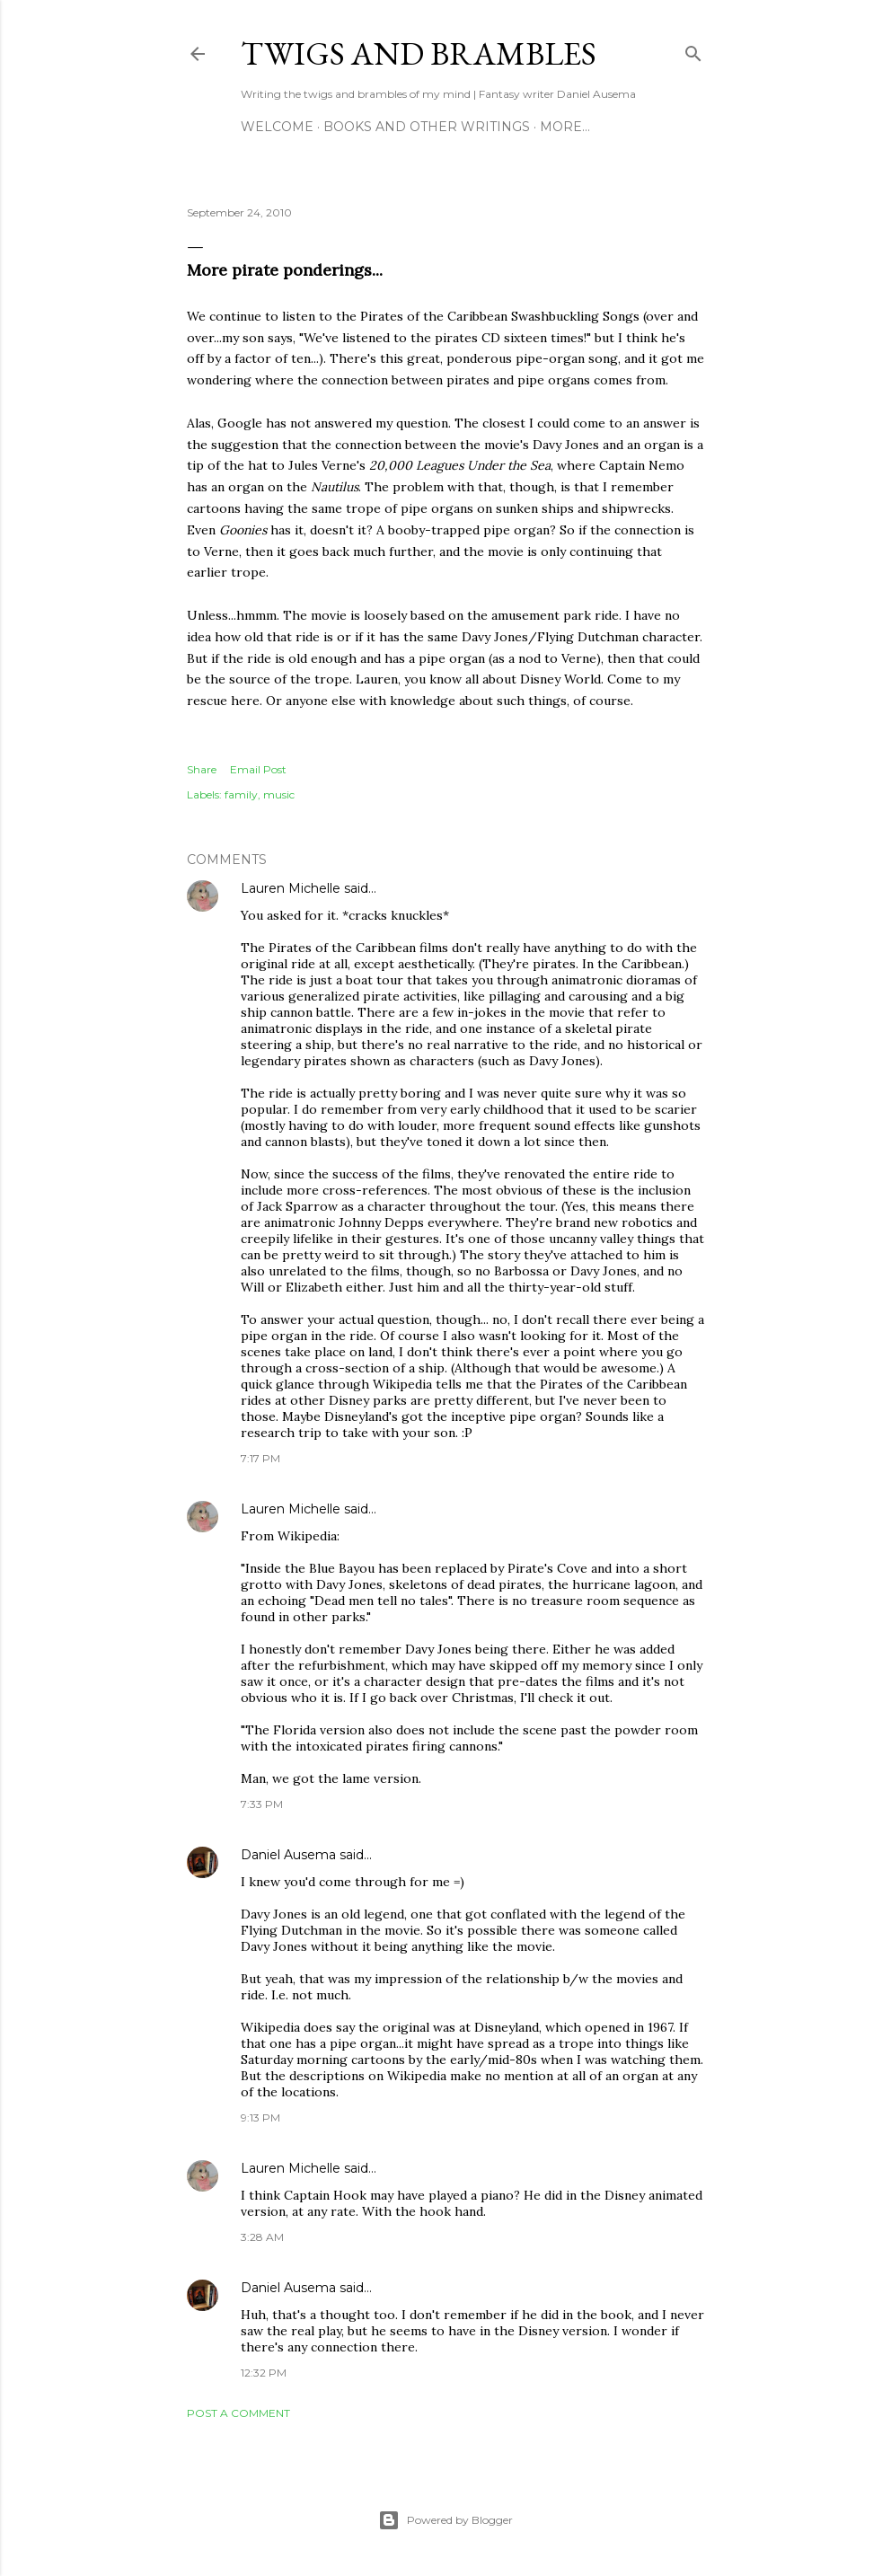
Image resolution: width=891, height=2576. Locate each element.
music (279, 794)
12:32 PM (264, 2372)
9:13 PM (260, 2117)
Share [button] (201, 769)
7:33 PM (262, 1804)
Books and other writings (426, 127)
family (241, 794)
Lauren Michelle (290, 888)
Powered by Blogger (445, 2520)
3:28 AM (262, 2237)
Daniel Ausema (288, 1855)
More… (565, 127)
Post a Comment (238, 2413)
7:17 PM (260, 1458)
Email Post (258, 769)
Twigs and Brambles (418, 53)
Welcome (277, 127)
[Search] (693, 49)
